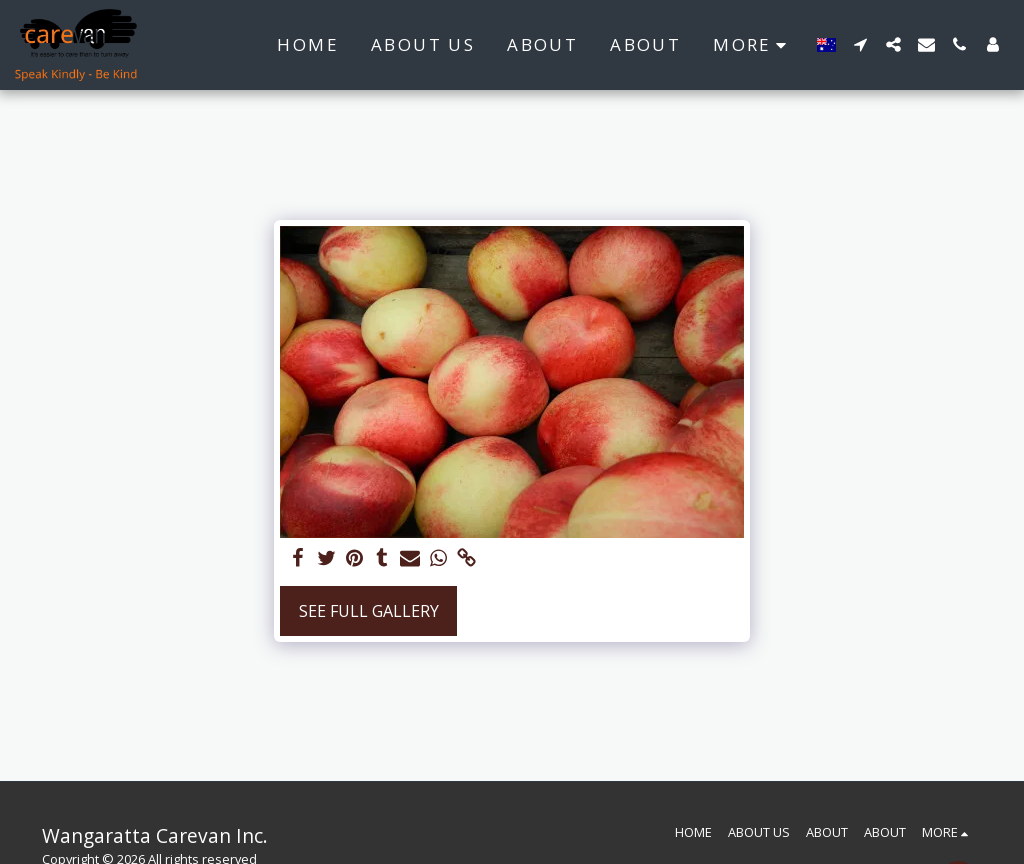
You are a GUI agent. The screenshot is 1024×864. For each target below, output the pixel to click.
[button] (860, 44)
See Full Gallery (369, 611)
